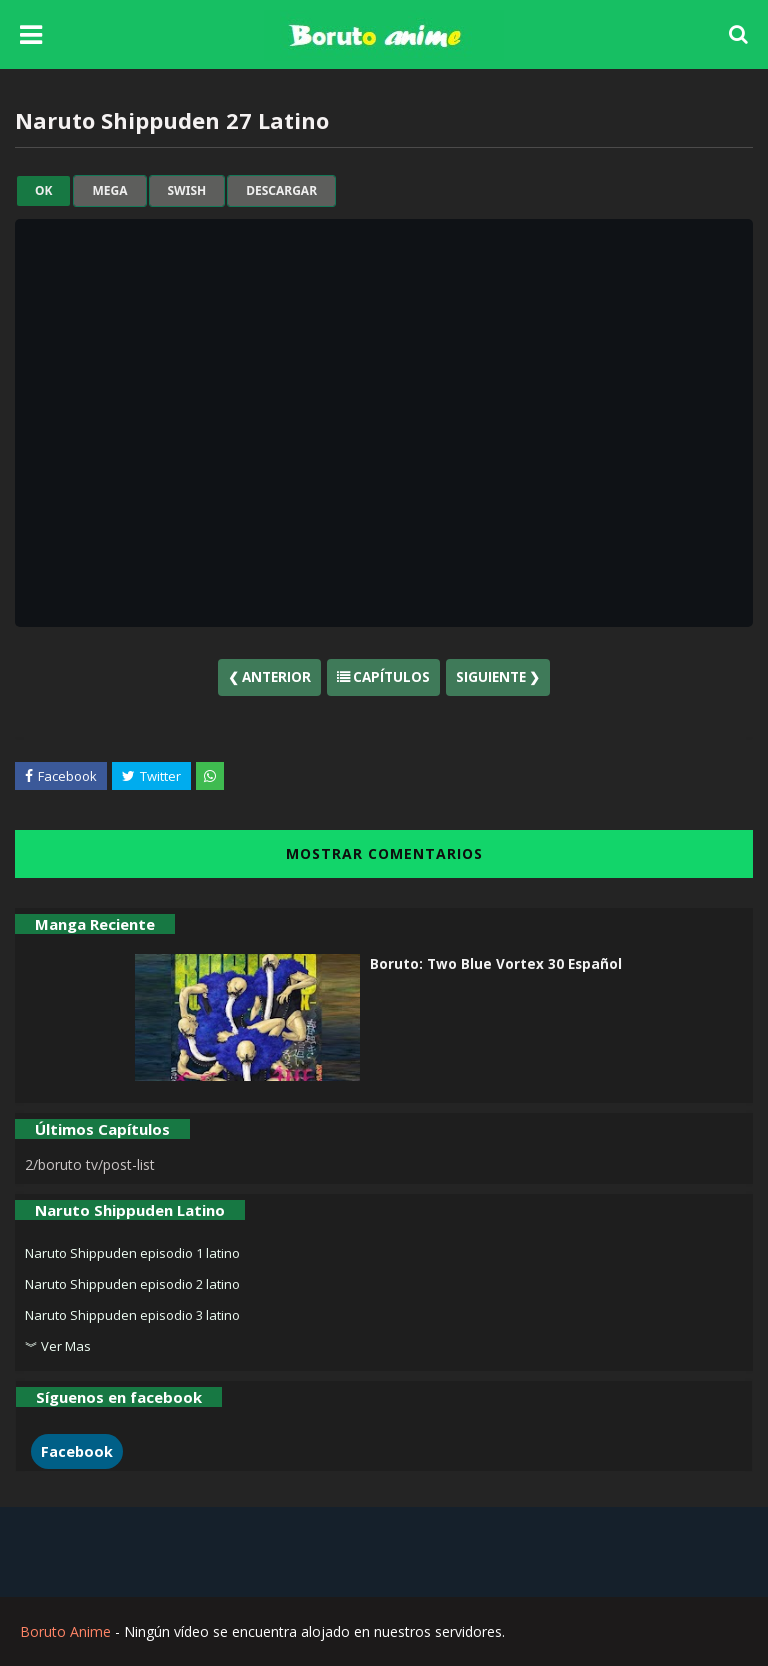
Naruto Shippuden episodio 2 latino (132, 1284)
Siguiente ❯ (498, 677)
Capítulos (383, 677)
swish (187, 191)
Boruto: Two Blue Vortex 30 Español (496, 964)
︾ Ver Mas (58, 1346)
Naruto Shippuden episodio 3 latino (132, 1315)
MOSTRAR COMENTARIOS (384, 853)
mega (109, 191)
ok (43, 191)
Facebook (77, 1451)
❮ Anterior (269, 677)
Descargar (281, 191)
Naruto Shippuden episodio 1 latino (132, 1253)
